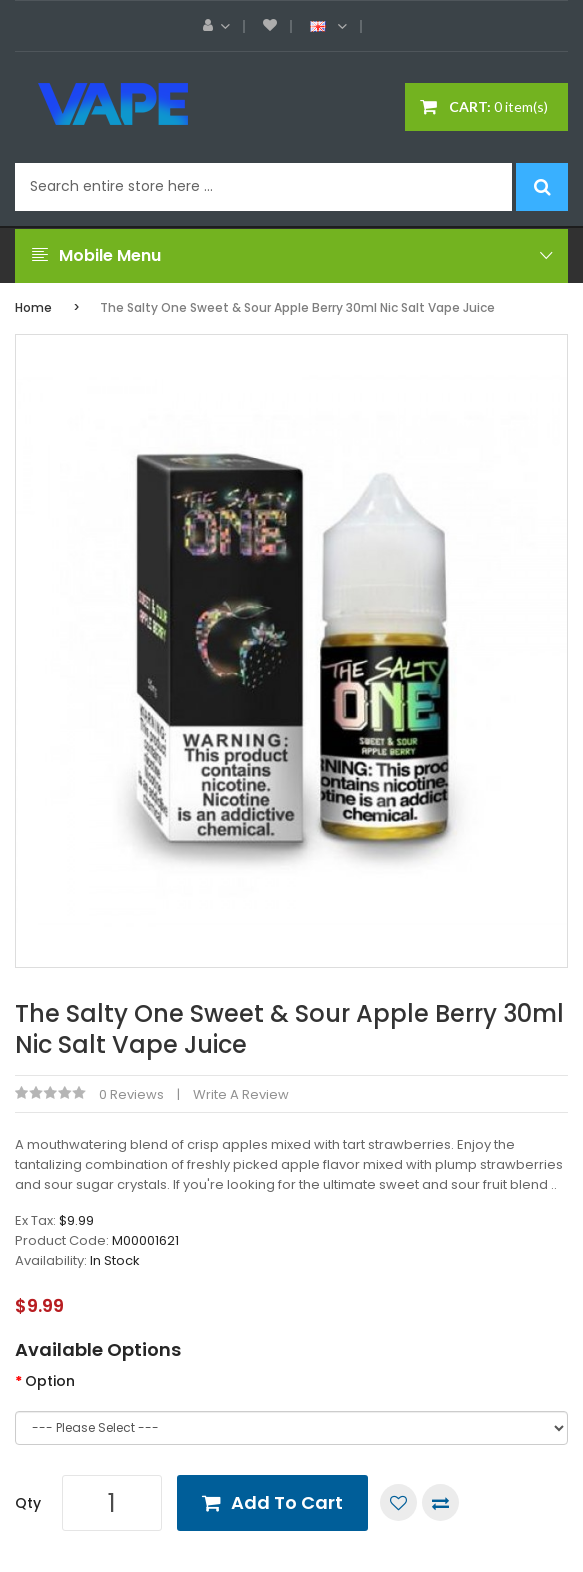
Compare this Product (440, 1502)
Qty (28, 1503)
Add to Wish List (398, 1502)
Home (33, 307)
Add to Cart (287, 1502)
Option (50, 1381)
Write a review (241, 1094)
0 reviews (131, 1094)
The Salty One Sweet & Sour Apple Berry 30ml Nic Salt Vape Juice (297, 307)
